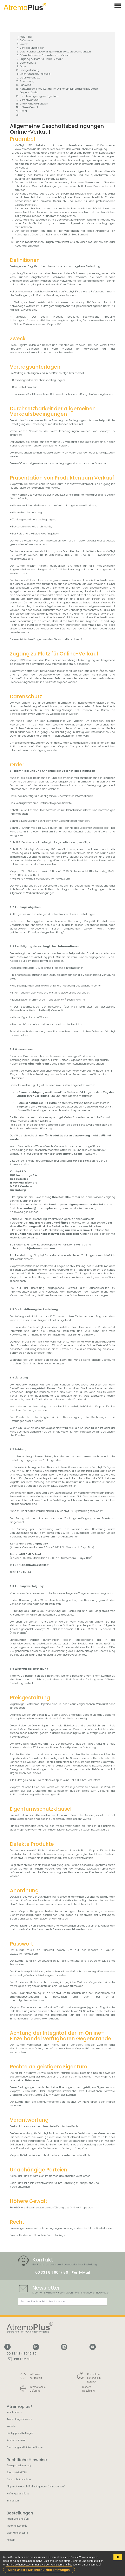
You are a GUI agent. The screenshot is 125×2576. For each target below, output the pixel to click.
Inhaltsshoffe (14, 2412)
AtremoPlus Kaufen (18, 2518)
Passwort (25, 85)
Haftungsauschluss (18, 2493)
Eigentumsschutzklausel (35, 74)
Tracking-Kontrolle (17, 2525)
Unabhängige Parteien (34, 103)
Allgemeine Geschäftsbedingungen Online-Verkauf (36, 2486)
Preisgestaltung (29, 70)
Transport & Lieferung (19, 2465)
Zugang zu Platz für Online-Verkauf (41, 59)
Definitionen (27, 40)
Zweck (24, 44)
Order (23, 66)
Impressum (13, 2500)
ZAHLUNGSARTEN (17, 2472)
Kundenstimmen (16, 2440)
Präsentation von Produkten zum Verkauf (45, 55)
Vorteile (11, 2426)
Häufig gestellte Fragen (20, 2433)
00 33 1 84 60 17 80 (51, 2272)
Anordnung (27, 81)
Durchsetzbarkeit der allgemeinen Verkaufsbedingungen (55, 51)
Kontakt (11, 2539)
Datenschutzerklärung (19, 2479)
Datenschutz (28, 62)
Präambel (26, 36)
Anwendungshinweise (19, 2419)
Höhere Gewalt (29, 107)
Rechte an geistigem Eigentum (39, 96)
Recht (23, 111)
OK (118, 2557)
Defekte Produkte (30, 77)
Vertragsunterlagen (32, 48)
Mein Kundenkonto (17, 2532)
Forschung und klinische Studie (24, 2447)
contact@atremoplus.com (63, 1153)
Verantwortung (29, 100)
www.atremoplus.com (34, 352)
